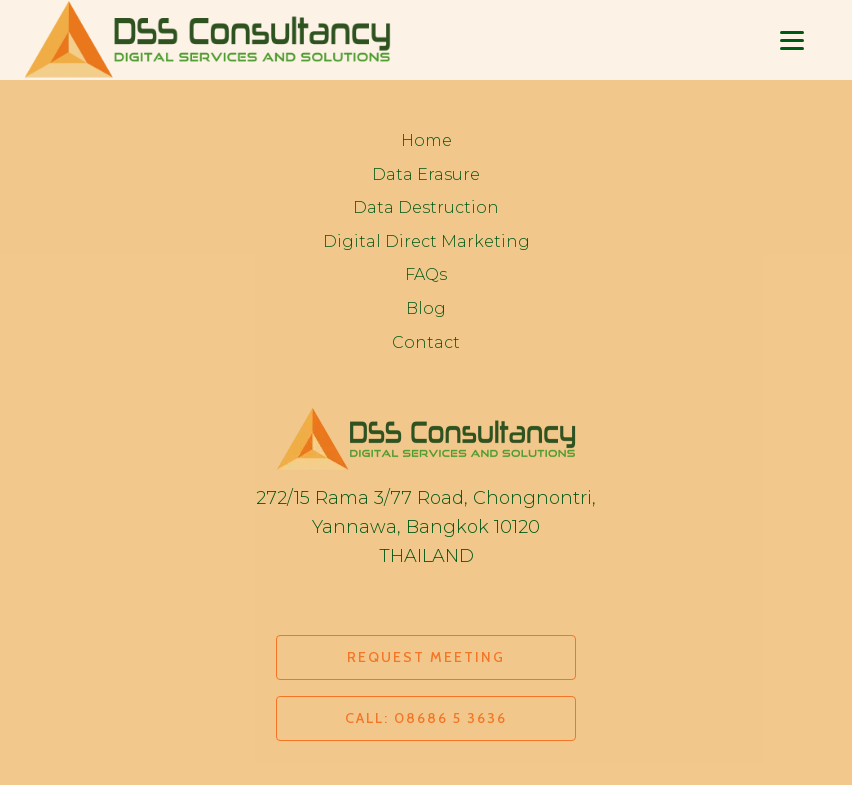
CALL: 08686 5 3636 (426, 718)
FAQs (426, 274)
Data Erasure (426, 174)
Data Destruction (426, 207)
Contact (426, 342)
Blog (426, 308)
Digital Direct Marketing (426, 241)
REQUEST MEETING (426, 657)
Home (426, 140)
